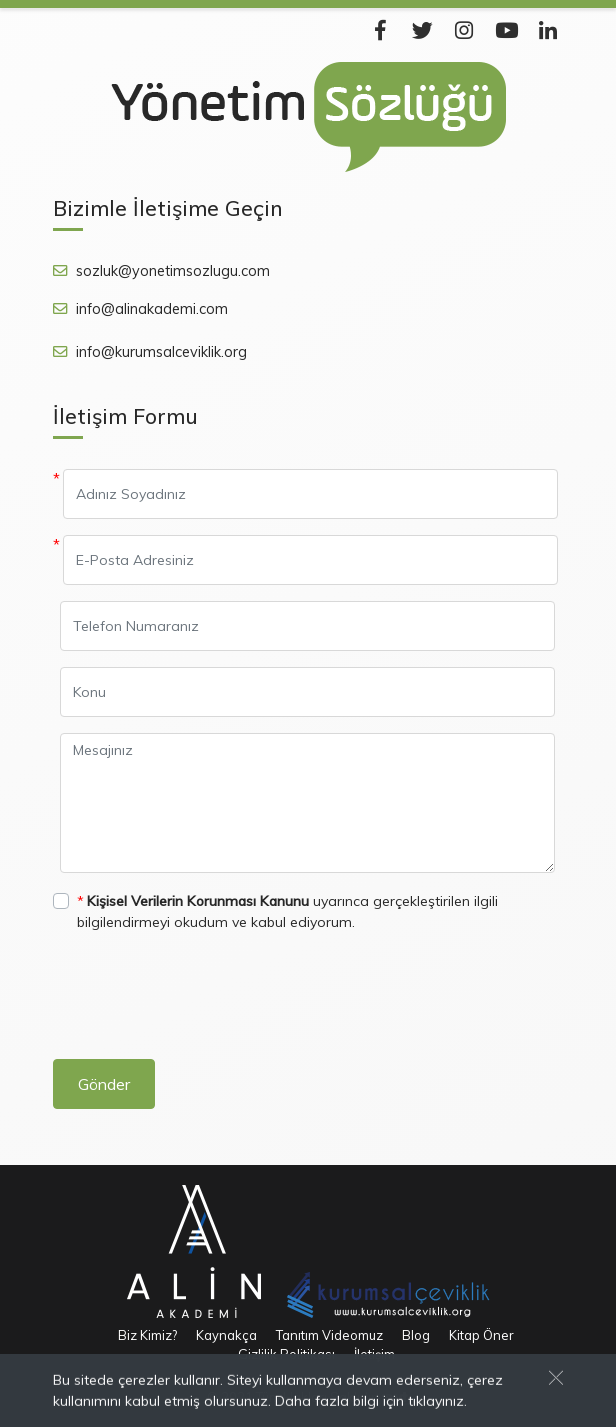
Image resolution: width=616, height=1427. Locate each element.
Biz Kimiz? (147, 1335)
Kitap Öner (481, 1335)
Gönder (104, 1084)
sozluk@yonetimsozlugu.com (173, 271)
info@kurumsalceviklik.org (161, 352)
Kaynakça (226, 1335)
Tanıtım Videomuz (329, 1335)
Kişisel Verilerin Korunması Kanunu (198, 901)
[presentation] (205, 1004)
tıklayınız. (437, 1402)
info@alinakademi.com (152, 309)
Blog (416, 1335)
